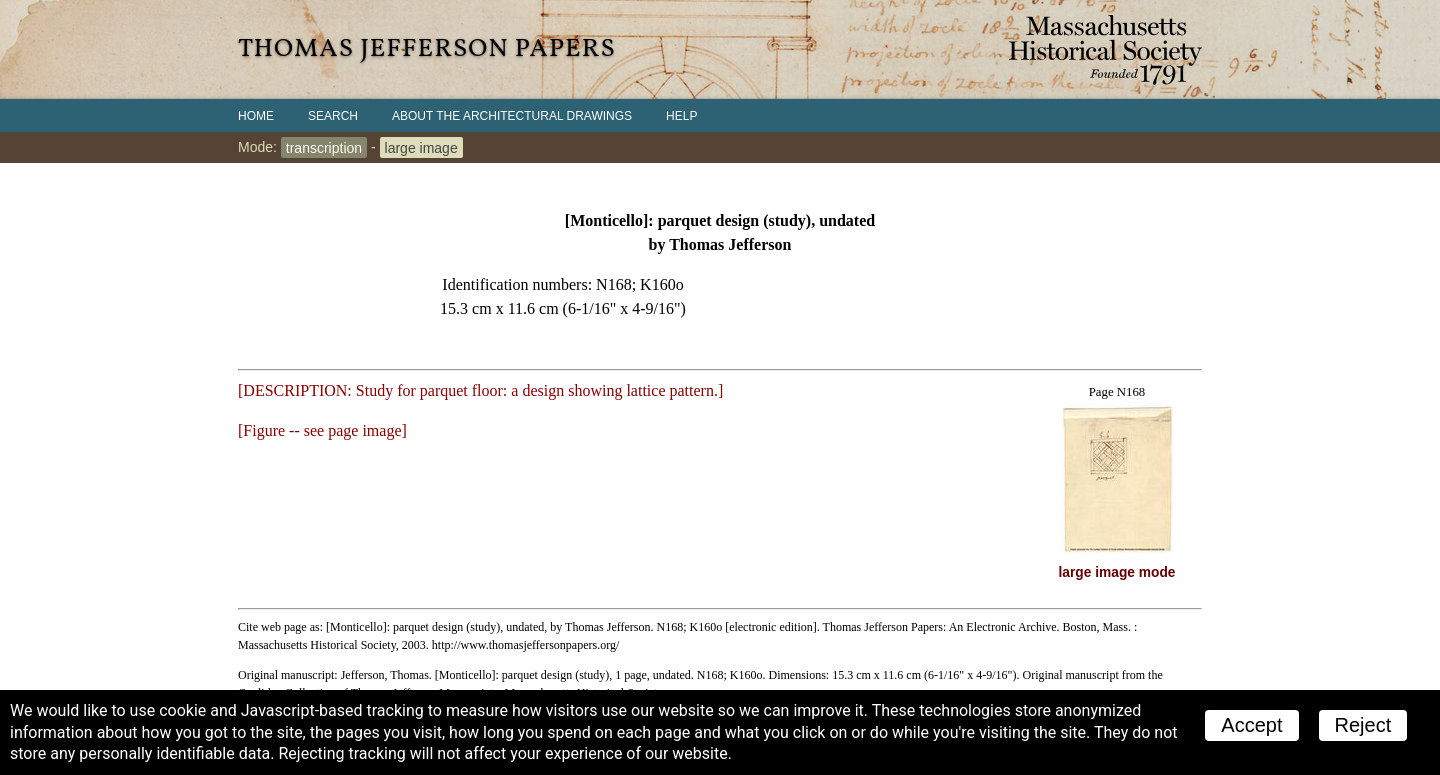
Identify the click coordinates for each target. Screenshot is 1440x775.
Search (333, 116)
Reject (1363, 725)
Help (681, 116)
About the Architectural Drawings (512, 116)
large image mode (1117, 572)
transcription (324, 147)
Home (256, 116)
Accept (1251, 725)
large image (421, 147)
